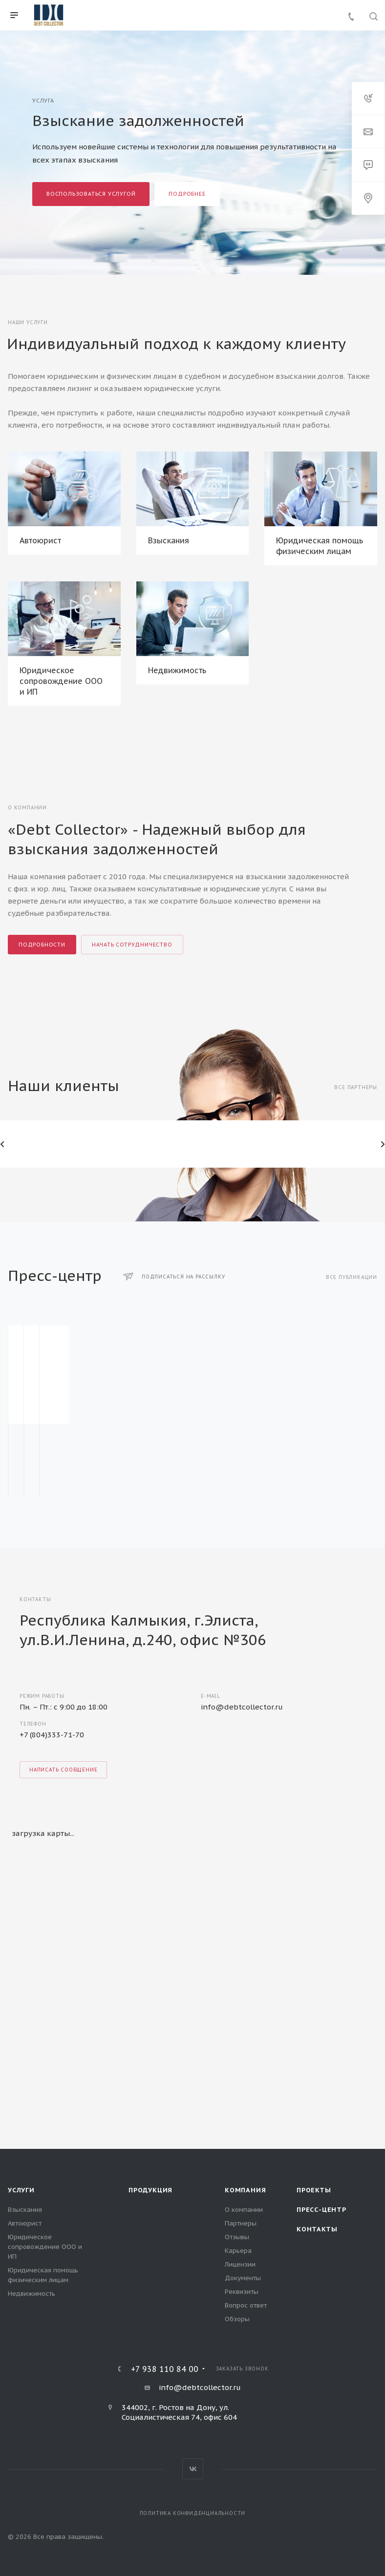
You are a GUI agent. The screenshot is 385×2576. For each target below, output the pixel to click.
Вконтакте (192, 2468)
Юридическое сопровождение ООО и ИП (61, 681)
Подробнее (187, 193)
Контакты (317, 2229)
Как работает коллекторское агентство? (180, 1444)
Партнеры (241, 2223)
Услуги (21, 2190)
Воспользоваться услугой (90, 193)
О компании (244, 2209)
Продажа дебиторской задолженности (53, 1444)
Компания (245, 2190)
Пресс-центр (321, 2209)
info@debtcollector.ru (242, 1706)
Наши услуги (28, 322)
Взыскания (168, 540)
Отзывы (237, 2237)
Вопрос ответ (246, 2305)
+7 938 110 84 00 (164, 2369)
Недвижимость (177, 670)
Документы (243, 2278)
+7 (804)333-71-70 (52, 1734)
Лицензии (240, 2264)
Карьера (238, 2250)
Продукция (150, 2190)
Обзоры (237, 2319)
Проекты (314, 2190)
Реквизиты (241, 2291)
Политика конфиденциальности (193, 2513)
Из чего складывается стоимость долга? (313, 1444)
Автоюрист (40, 540)
